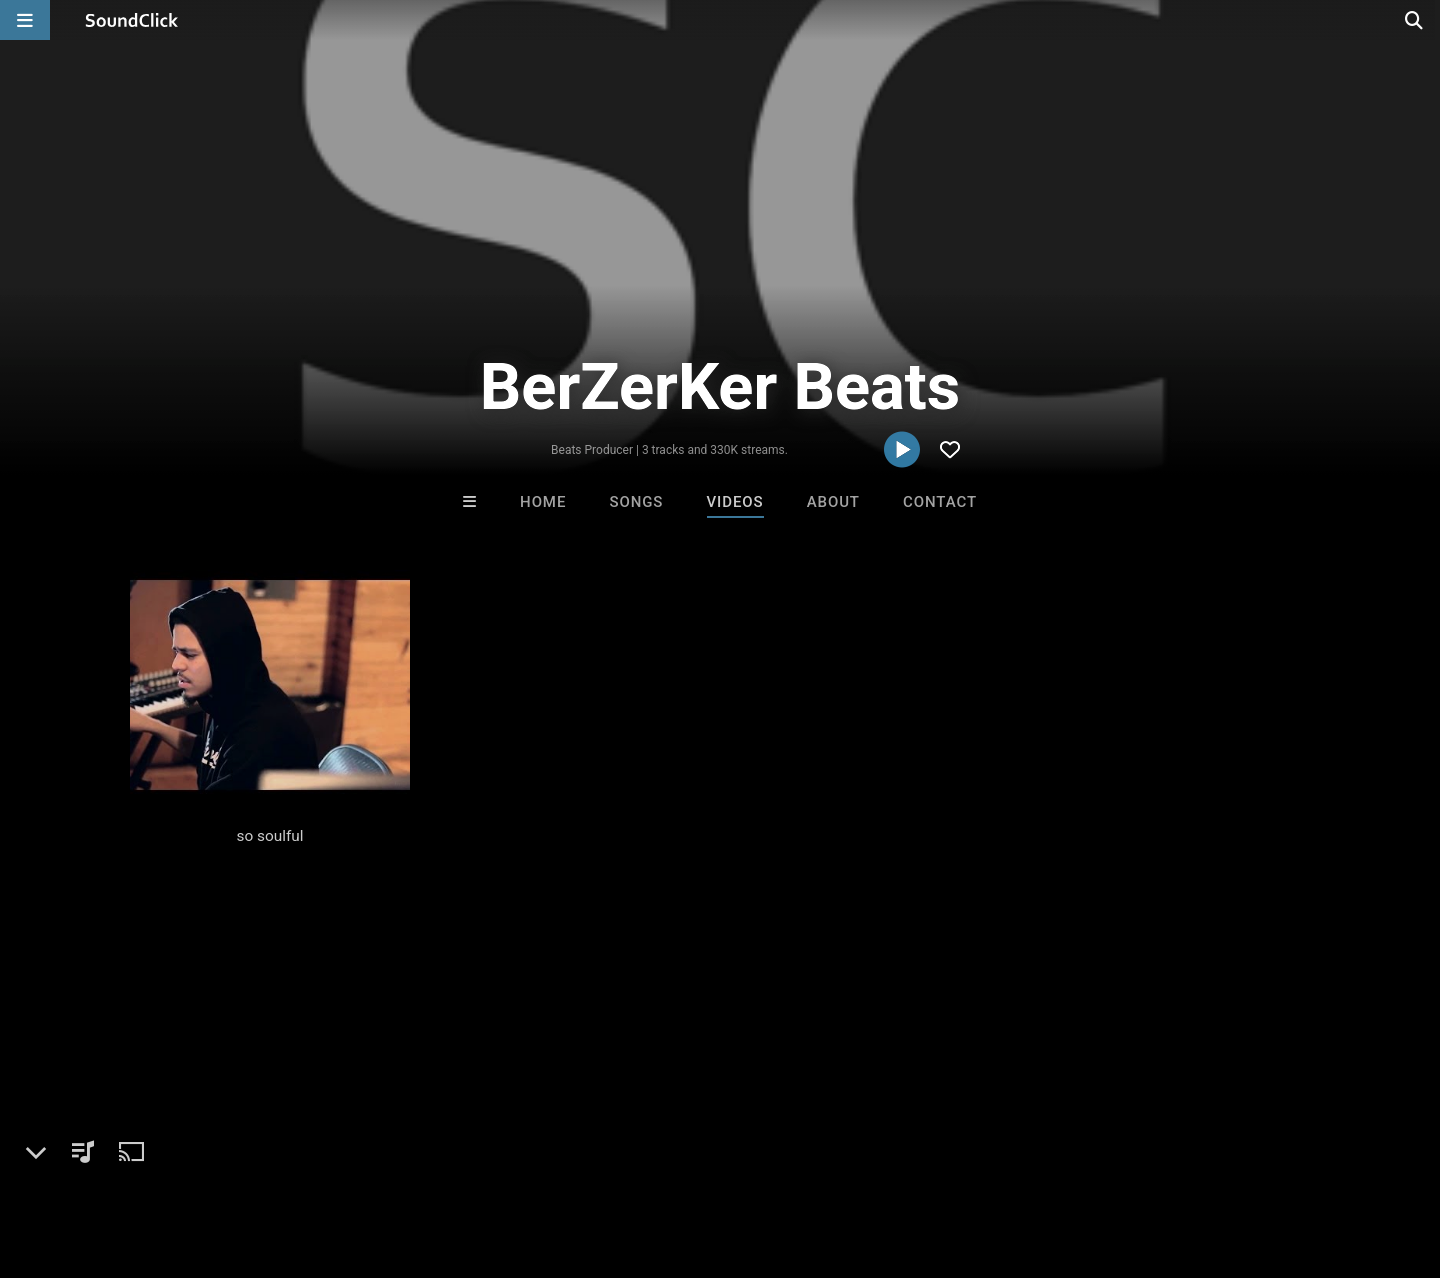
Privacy (477, 1159)
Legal (539, 1159)
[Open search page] (1420, 20)
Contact (940, 502)
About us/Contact (177, 1159)
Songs (636, 502)
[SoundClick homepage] (132, 20)
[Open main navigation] (25, 20)
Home (543, 502)
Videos (735, 502)
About (833, 502)
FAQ (84, 1159)
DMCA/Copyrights (372, 1159)
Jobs (274, 1159)
